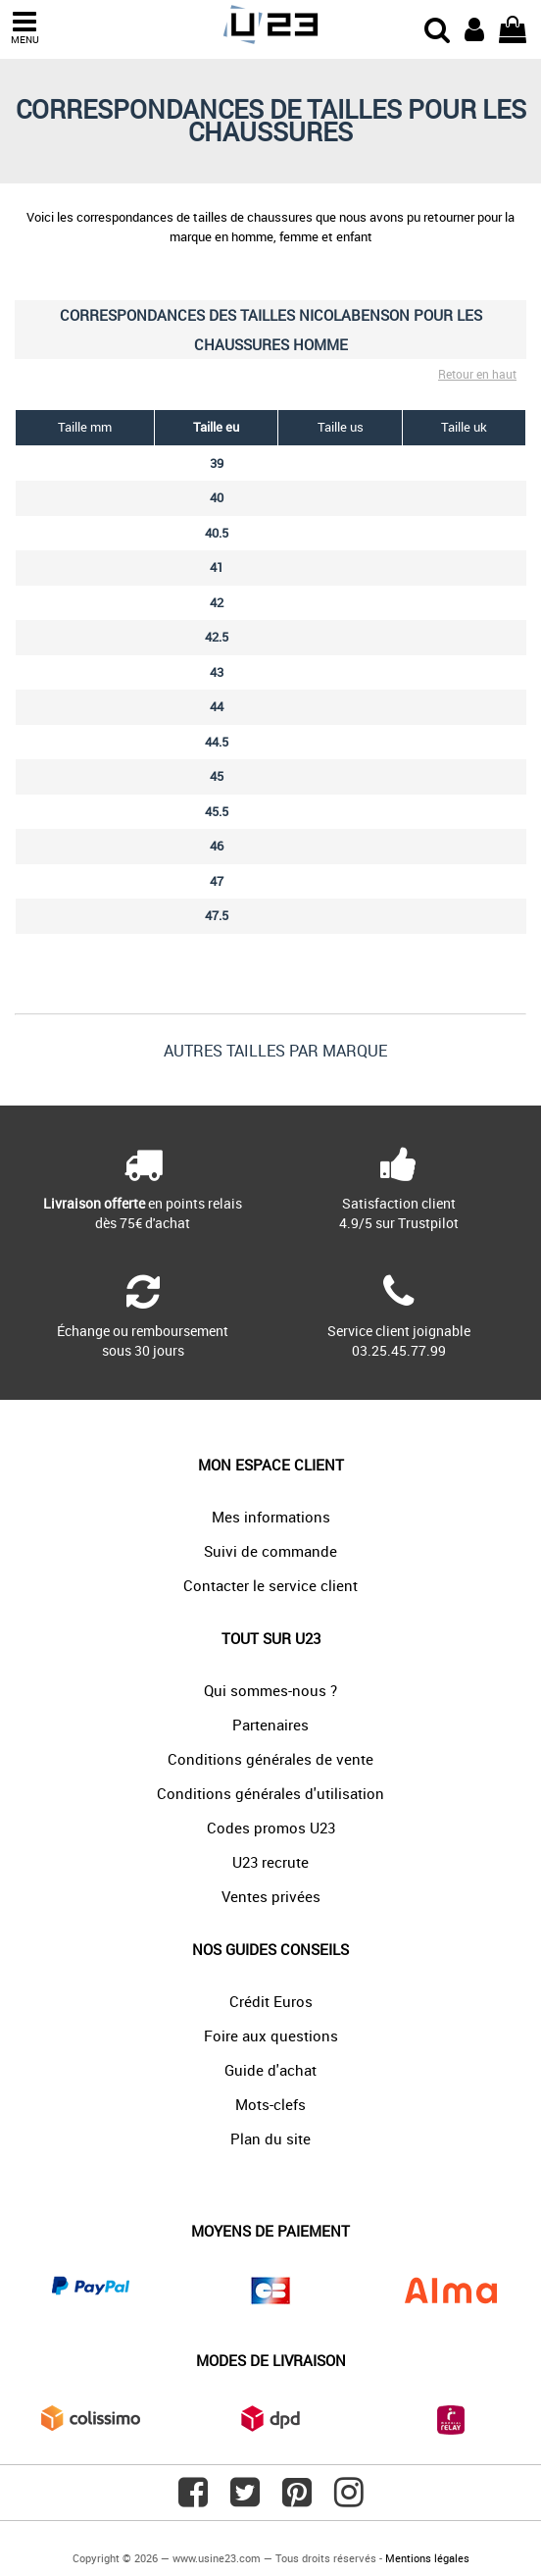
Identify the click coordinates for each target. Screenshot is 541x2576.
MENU (24, 28)
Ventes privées (270, 1896)
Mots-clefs (270, 2104)
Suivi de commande (270, 1551)
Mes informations (271, 1516)
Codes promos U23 (271, 1827)
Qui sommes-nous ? (270, 1690)
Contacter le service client (270, 1585)
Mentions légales (427, 2557)
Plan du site (270, 2138)
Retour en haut (477, 374)
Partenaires (270, 1724)
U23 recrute (270, 1862)
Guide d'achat (270, 2070)
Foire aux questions (271, 2035)
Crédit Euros (271, 2001)
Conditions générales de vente (270, 1759)
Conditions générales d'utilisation (270, 1793)
